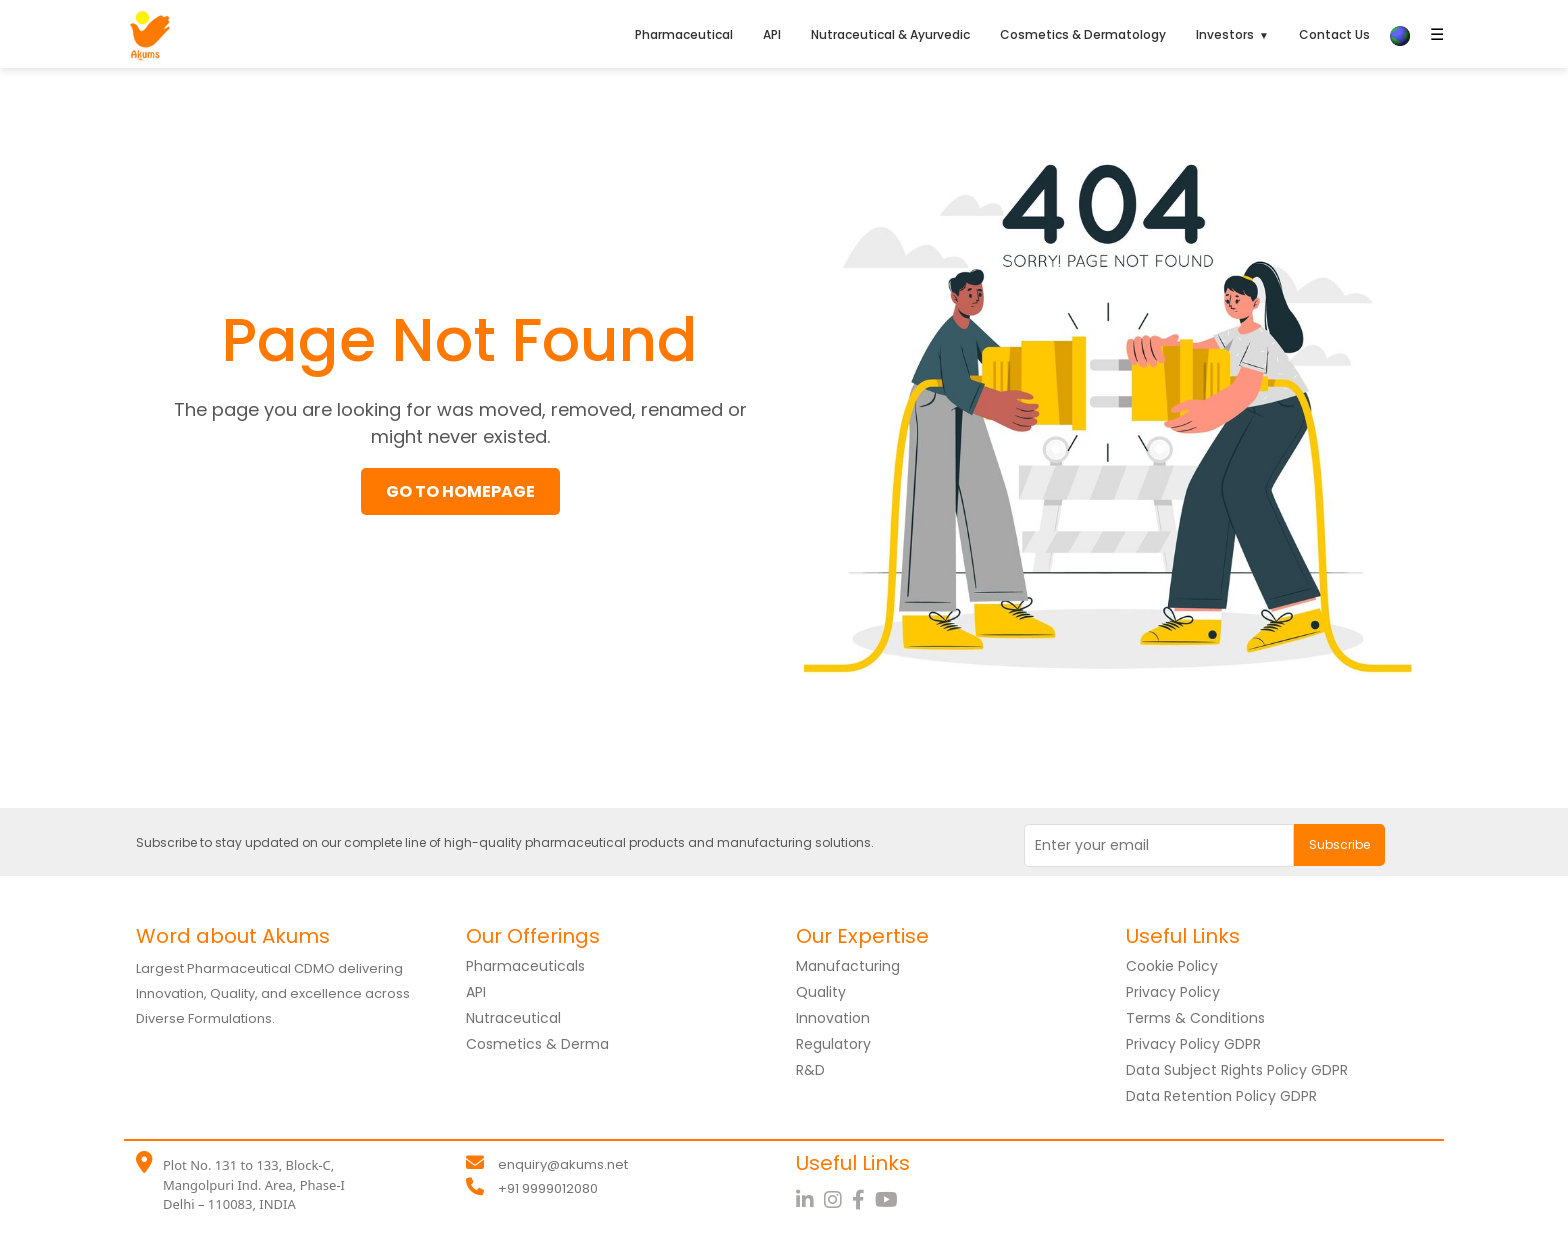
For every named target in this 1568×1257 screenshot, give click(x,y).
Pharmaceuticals (525, 966)
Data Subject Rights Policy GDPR (1237, 1070)
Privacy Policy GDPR (1193, 1044)
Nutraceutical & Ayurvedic (890, 34)
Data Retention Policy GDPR (1221, 1096)
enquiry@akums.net (563, 1164)
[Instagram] (838, 1200)
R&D (810, 1070)
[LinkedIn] (810, 1200)
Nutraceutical (513, 1018)
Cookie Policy (1172, 966)
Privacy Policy (1173, 992)
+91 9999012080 (548, 1188)
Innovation (833, 1018)
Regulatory (833, 1044)
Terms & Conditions (1195, 1018)
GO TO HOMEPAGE (460, 491)
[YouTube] (889, 1200)
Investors (1225, 34)
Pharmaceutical (684, 34)
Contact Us (1334, 34)
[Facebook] (863, 1200)
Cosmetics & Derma (537, 1044)
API (772, 34)
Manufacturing (848, 966)
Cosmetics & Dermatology (1083, 34)
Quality (821, 992)
